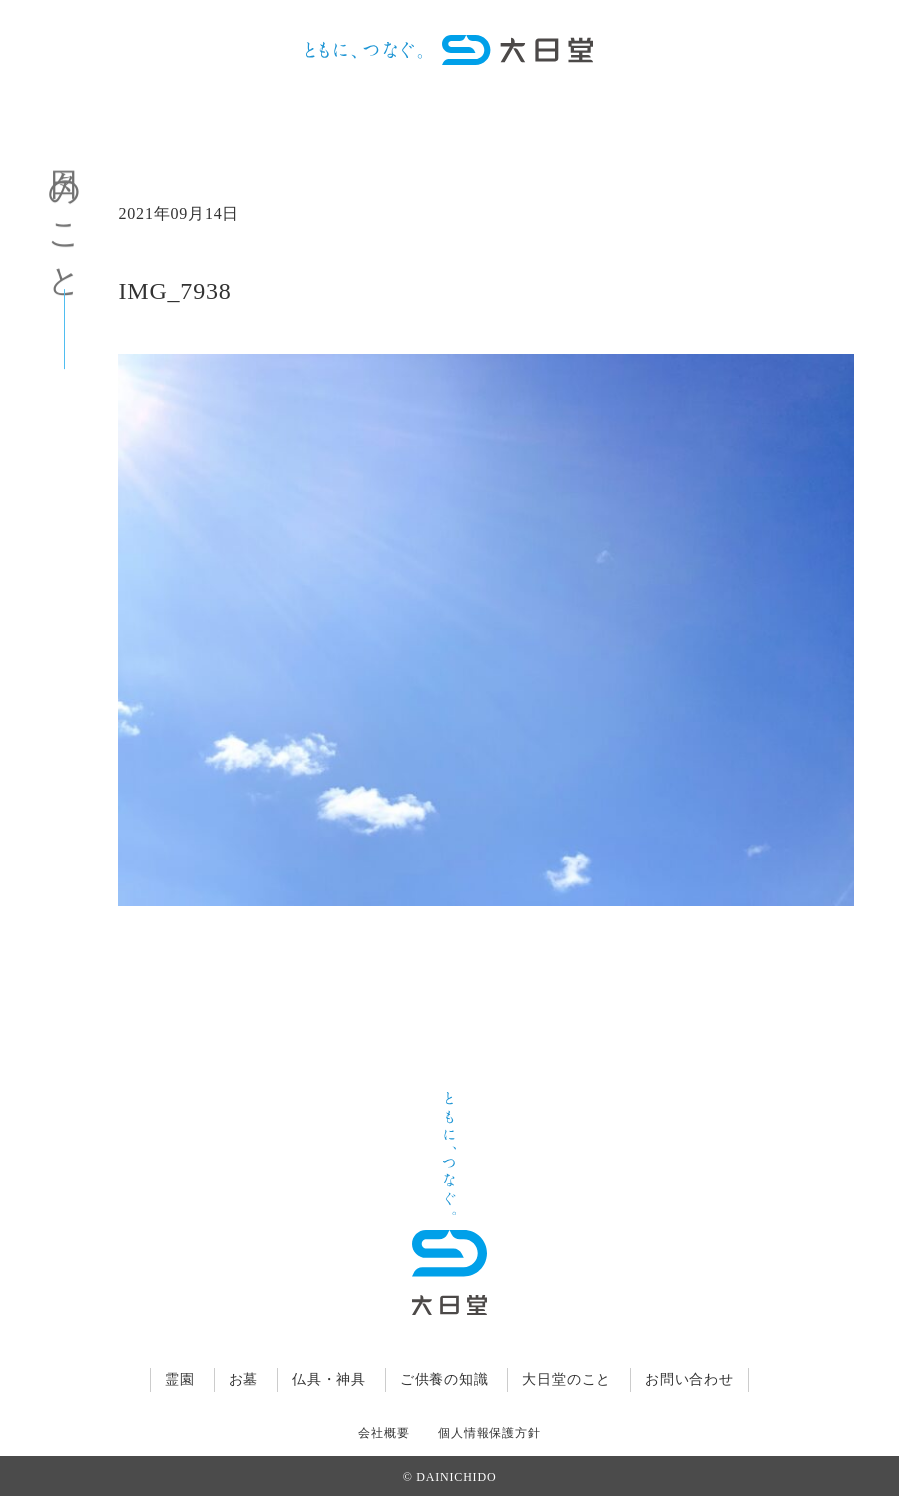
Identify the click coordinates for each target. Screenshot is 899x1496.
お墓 (244, 1379)
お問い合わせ (689, 1379)
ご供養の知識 (444, 1379)
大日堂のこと (566, 1379)
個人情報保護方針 (489, 1433)
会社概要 (383, 1433)
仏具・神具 (329, 1379)
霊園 (180, 1379)
